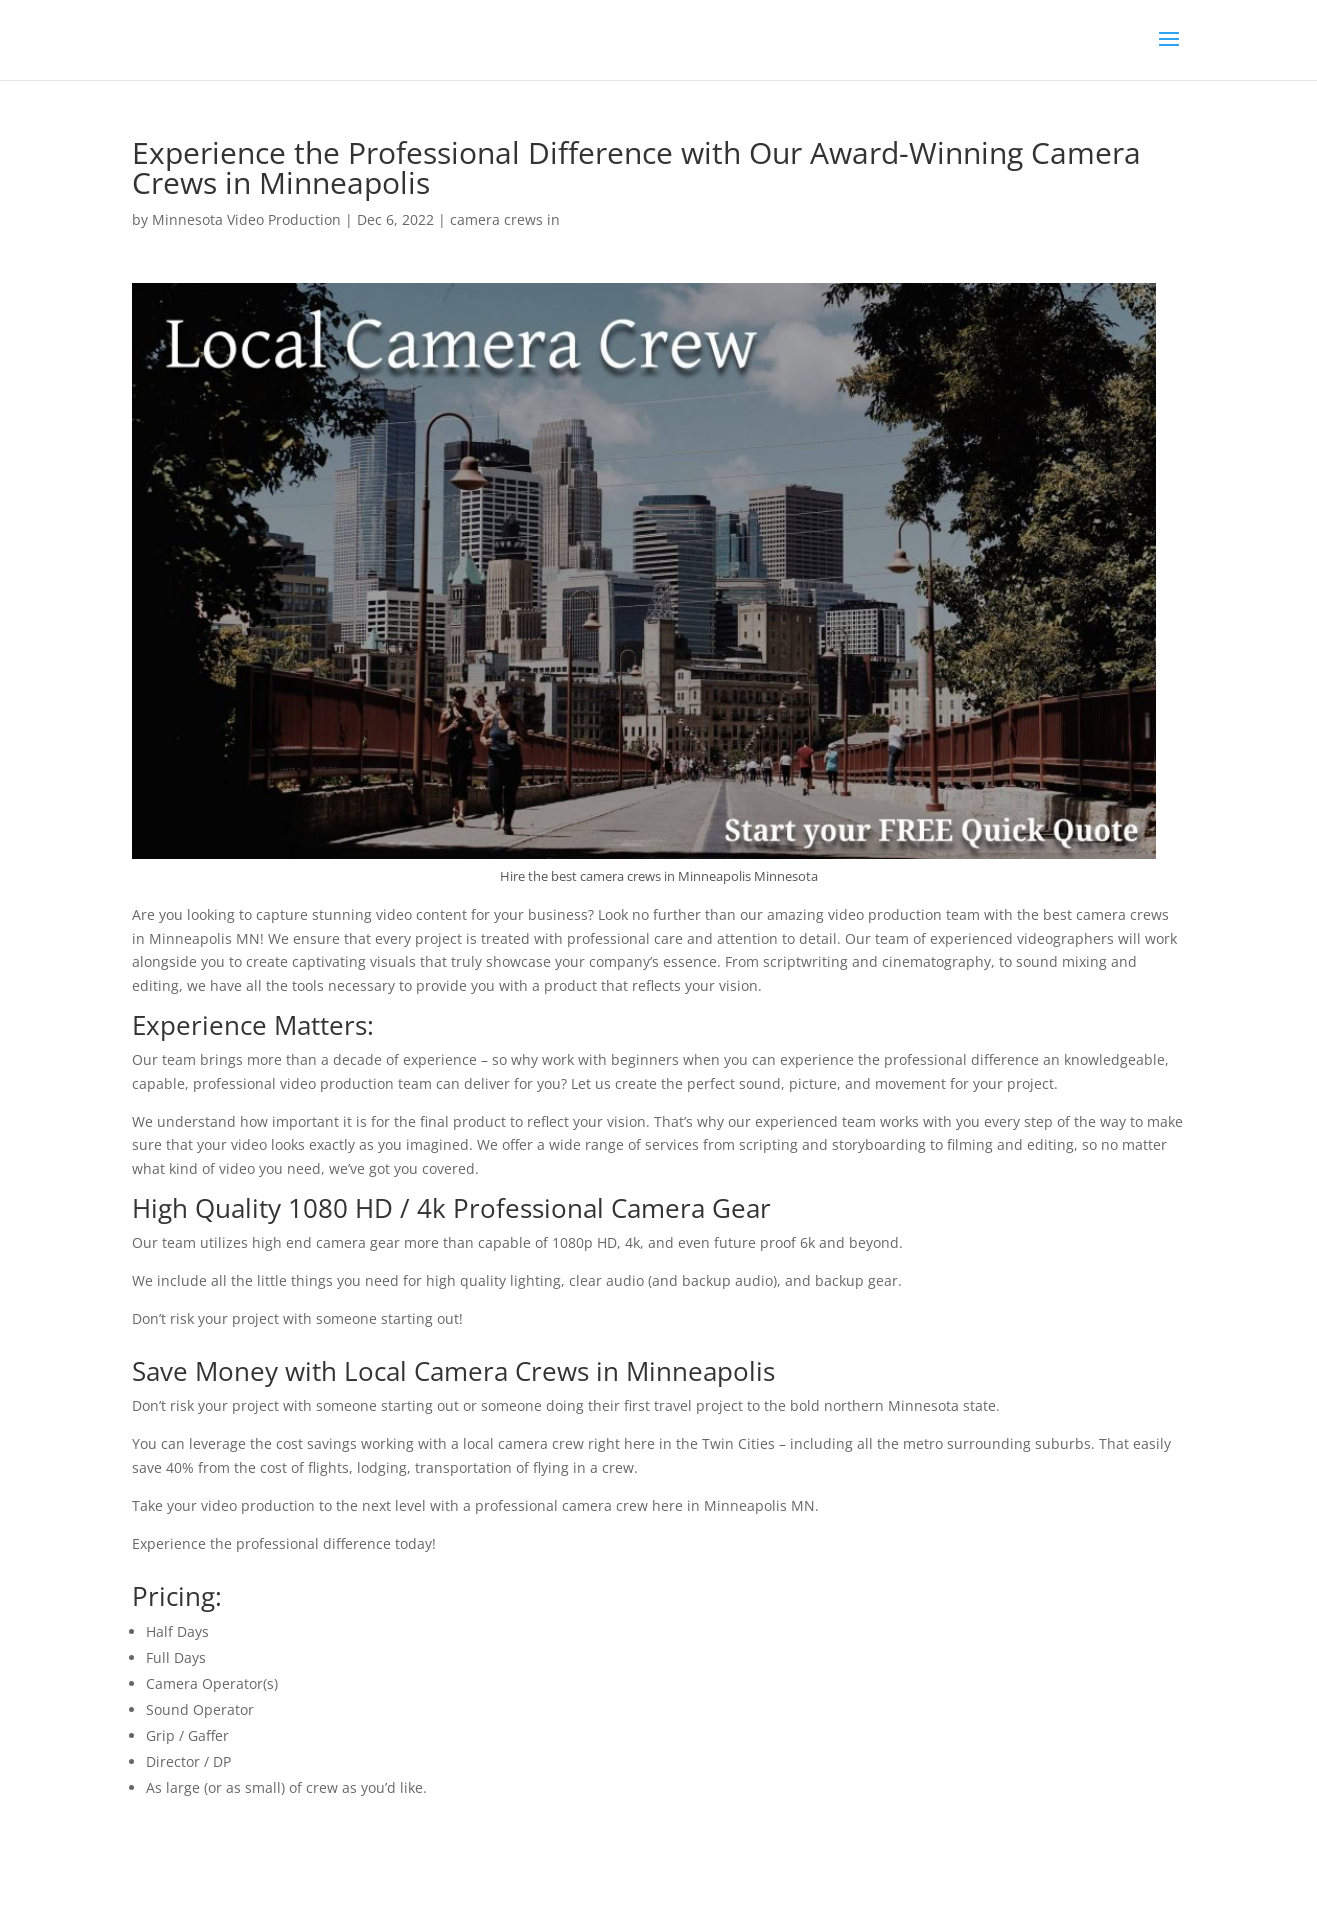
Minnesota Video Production (246, 219)
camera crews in (505, 219)
